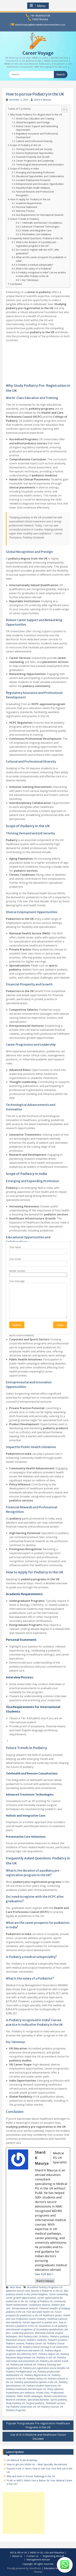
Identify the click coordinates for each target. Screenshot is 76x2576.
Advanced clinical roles (18, 2290)
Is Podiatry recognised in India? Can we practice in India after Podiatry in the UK (41, 274)
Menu (37, 6)
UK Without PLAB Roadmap (22, 2460)
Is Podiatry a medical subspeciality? (34, 264)
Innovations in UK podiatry (53, 2325)
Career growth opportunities (21, 2297)
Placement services (16, 2339)
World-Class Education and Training (35, 118)
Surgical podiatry (35, 2403)
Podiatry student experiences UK (44, 2385)
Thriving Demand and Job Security (34, 149)
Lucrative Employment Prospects (33, 180)
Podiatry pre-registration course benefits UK (46, 2368)
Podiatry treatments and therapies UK (26, 2389)
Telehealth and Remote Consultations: (42, 222)
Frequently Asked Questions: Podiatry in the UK (36, 238)
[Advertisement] (23, 2513)
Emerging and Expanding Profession (35, 172)
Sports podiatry (58, 2399)
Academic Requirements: (29, 203)
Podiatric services (15, 2343)
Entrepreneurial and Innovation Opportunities (40, 184)
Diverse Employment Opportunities (34, 153)
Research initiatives (16, 2399)
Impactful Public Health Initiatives (33, 187)
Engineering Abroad (53, 2556)
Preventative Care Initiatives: (37, 234)
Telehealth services (55, 2403)
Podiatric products (57, 2339)
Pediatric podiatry (59, 2336)
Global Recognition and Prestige (33, 122)
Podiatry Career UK (36, 2343)
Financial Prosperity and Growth (33, 156)
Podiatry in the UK (46, 2357)
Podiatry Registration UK (37, 2375)
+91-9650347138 (40, 15)
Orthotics (44, 2336)
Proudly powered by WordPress (24, 2568)
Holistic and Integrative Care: (37, 230)
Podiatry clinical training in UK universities (45, 2347)
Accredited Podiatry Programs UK (44, 2287)
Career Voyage (38, 53)
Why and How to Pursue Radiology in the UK (31, 2476)
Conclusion (16, 284)
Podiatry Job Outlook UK (23, 2364)
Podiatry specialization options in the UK (35, 2382)
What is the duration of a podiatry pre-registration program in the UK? (36, 244)
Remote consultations (55, 2396)
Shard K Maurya (42, 99)
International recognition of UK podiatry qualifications (34, 2329)
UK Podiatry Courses (48, 2406)
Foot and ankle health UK (40, 2311)
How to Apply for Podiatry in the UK (30, 199)
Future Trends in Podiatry (24, 218)
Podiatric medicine (36, 2339)
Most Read (15, 2287)
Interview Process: (25, 210)
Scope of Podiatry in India (24, 168)
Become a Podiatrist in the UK (47, 2290)
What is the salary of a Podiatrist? (34, 268)
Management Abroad (38, 2560)
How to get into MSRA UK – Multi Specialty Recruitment (37, 2464)
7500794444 (40, 19)
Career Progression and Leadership (35, 160)
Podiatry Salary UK (36, 2378)
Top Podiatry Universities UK (21, 2406)
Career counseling (58, 2294)
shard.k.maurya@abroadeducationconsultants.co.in (40, 24)
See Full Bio (43, 2274)
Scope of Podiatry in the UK (25, 145)
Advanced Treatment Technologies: (41, 226)
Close (60, 1325)
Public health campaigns (29, 2396)
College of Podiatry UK (41, 2301)
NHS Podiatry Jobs (28, 2336)
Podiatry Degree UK (48, 2354)
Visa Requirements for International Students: (40, 214)
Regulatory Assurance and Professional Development (37, 135)
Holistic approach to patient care (39, 2322)
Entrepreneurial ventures (25, 2308)
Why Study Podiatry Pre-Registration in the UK (36, 114)
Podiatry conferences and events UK (24, 2350)
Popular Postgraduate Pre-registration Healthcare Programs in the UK (38, 2425)
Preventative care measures (20, 2392)
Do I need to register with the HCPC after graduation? (37, 251)
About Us (17, 2556)
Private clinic (42, 2392)
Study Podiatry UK (15, 2403)
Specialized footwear (38, 2399)
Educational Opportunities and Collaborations (40, 176)
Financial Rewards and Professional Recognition (35, 193)
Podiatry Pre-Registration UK (21, 2371)
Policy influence (55, 2389)
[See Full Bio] (53, 2274)
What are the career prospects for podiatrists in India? (41, 259)
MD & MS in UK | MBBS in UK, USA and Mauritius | (38, 2553)
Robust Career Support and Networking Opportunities (37, 128)
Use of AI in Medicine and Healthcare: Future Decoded (38, 2437)
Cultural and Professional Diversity (34, 141)
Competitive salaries (39, 2304)
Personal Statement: (26, 207)
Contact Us (33, 2556)
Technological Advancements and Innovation (40, 164)
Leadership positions (23, 2332)
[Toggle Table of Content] (63, 109)
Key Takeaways (30, 280)
